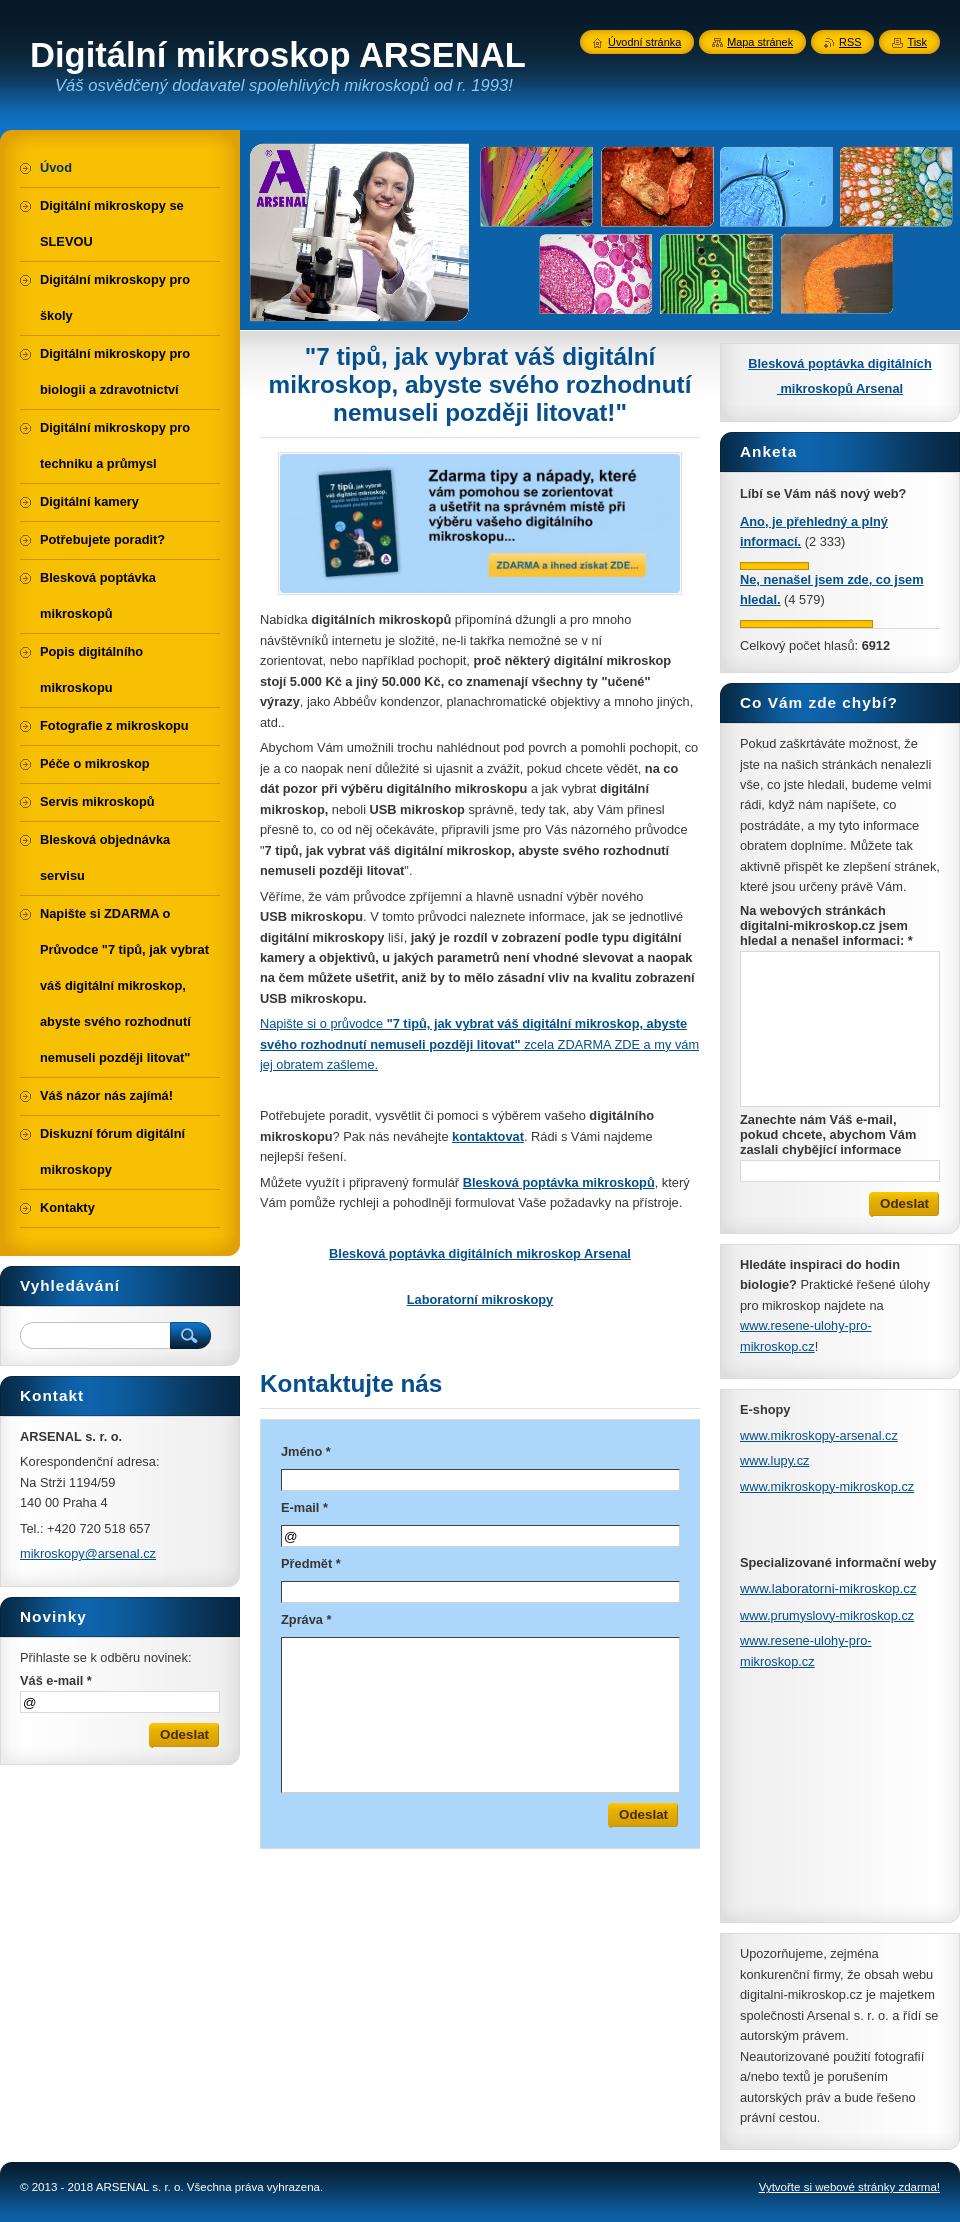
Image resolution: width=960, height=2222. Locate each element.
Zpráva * (306, 1619)
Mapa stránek (760, 42)
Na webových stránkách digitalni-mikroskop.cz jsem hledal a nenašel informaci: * (826, 925)
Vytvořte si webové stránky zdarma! (849, 2187)
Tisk (917, 42)
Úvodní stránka (644, 42)
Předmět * (311, 1563)
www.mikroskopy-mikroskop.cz (827, 1486)
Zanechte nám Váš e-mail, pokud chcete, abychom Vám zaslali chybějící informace (828, 1134)
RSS (850, 42)
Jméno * (306, 1451)
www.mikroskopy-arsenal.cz (819, 1435)
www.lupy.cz (774, 1460)
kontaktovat (488, 1136)
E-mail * (304, 1507)
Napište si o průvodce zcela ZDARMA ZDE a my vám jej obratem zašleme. (479, 1044)
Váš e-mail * (56, 1680)
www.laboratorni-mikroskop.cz (828, 1588)
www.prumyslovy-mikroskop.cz (827, 1615)
